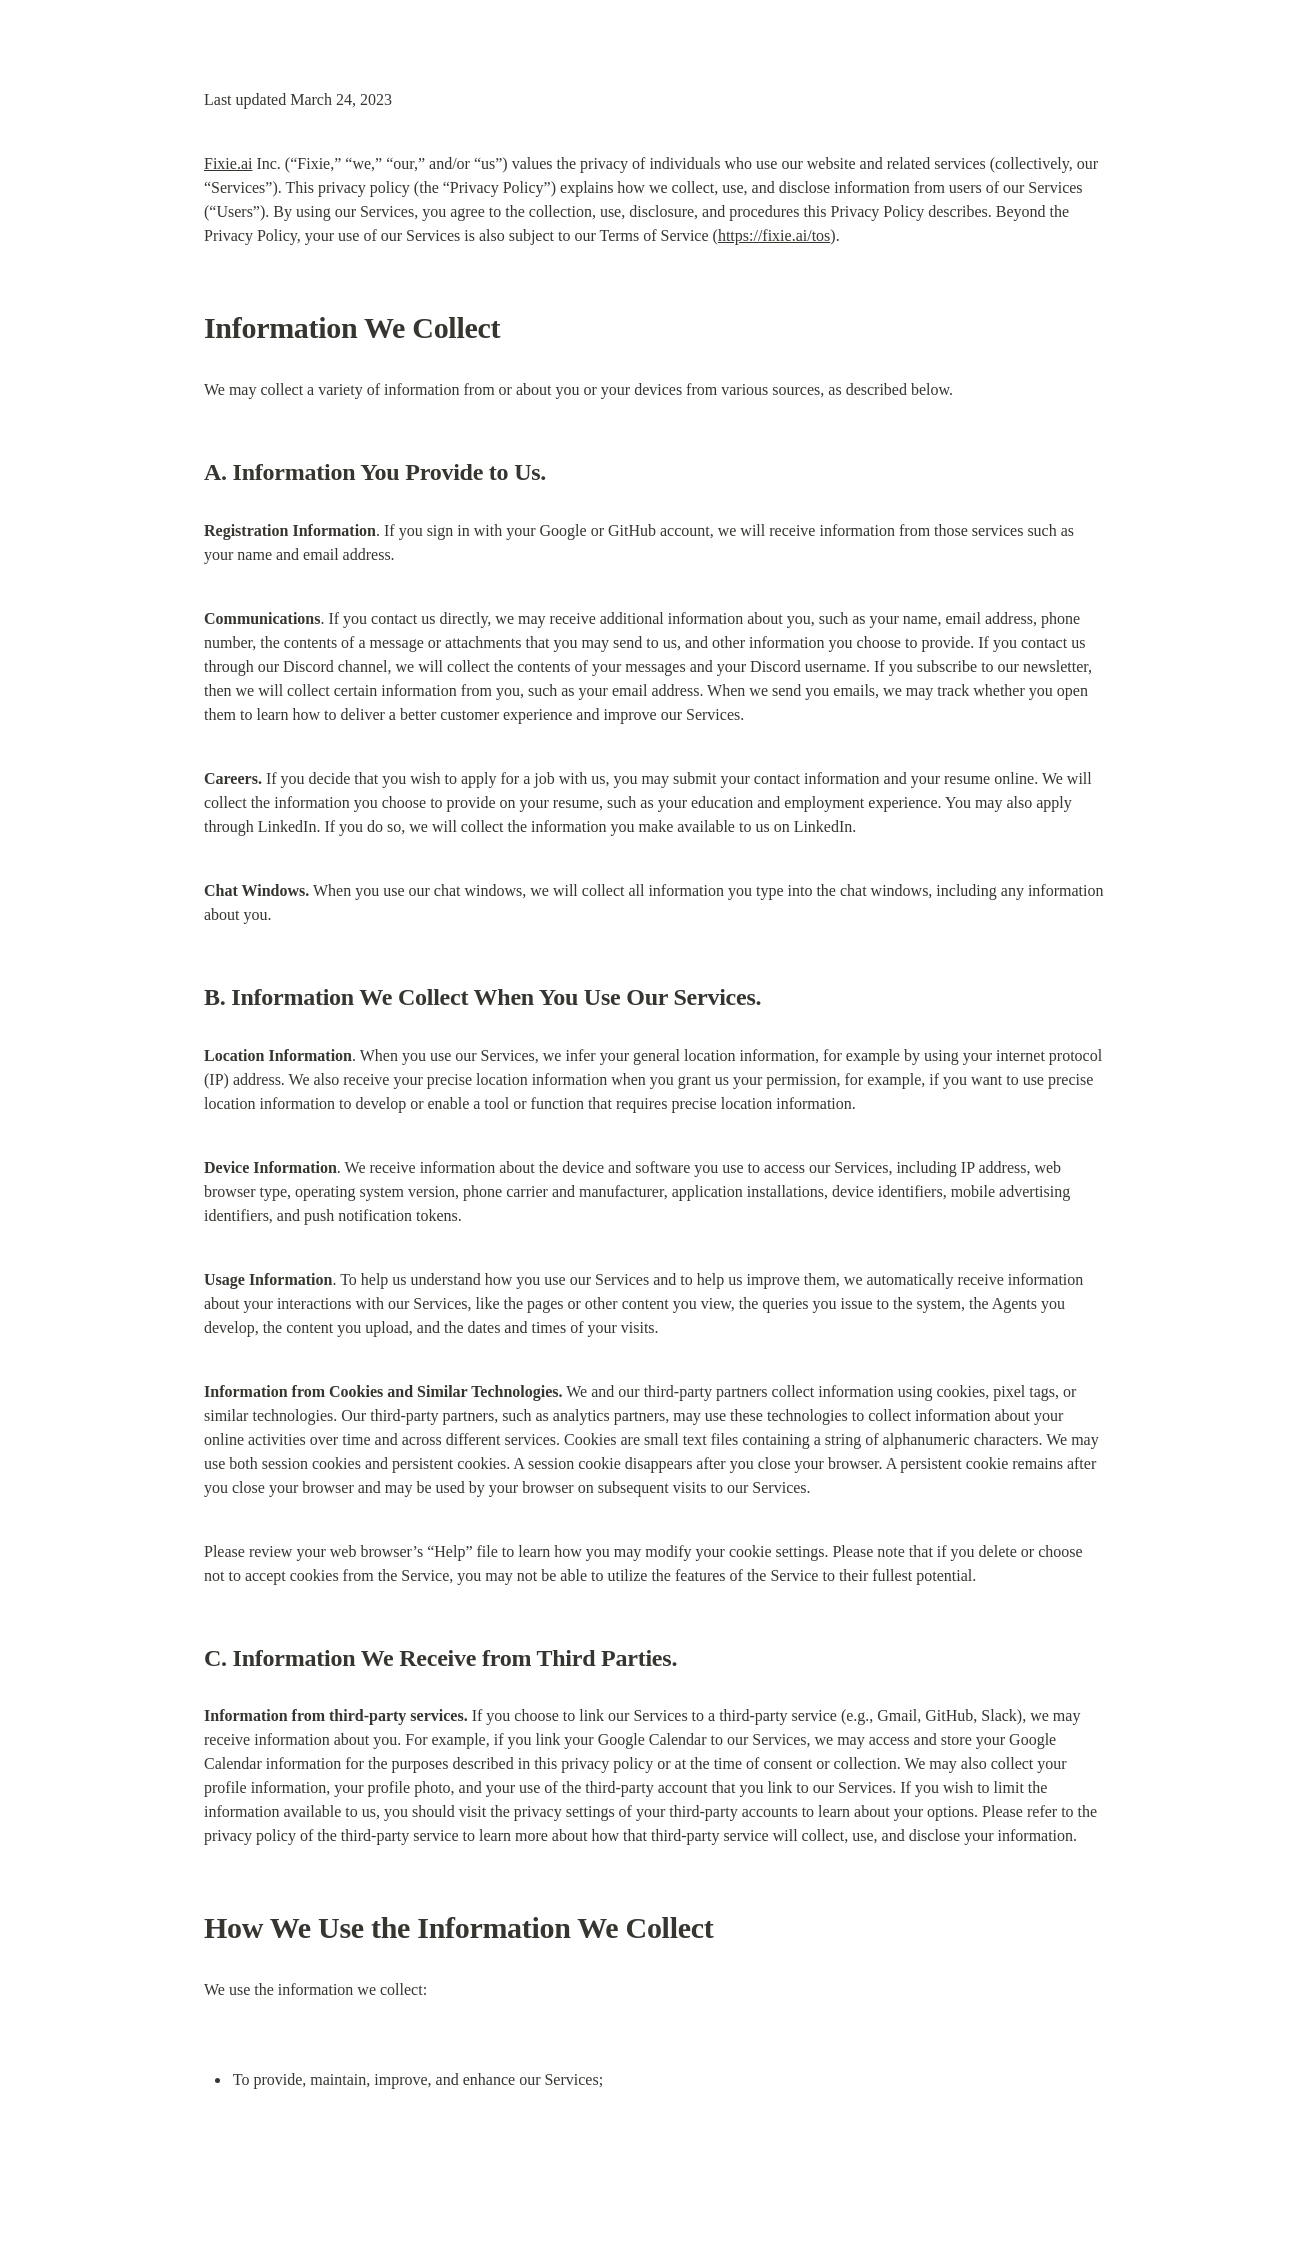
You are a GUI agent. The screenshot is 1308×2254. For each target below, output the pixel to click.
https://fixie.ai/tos (774, 235)
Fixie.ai (228, 163)
